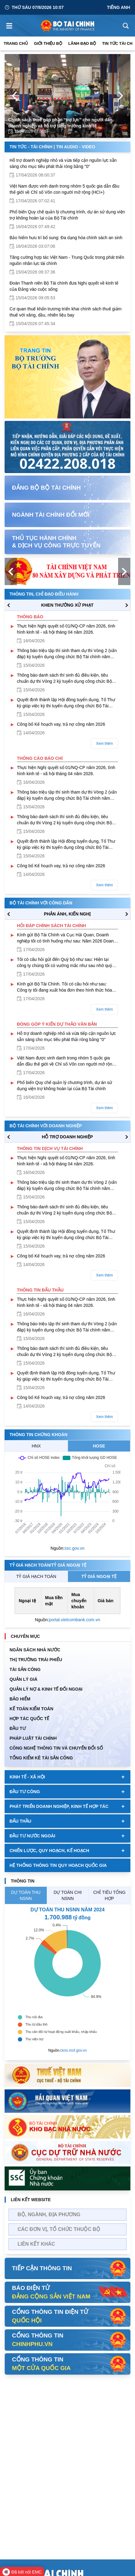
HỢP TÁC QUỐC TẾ (29, 1718)
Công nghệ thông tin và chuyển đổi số (56, 1748)
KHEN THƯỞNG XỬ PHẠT (67, 605)
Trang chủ (16, 43)
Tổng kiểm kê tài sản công (41, 1757)
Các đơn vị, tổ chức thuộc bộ (59, 2229)
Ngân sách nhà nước (35, 1649)
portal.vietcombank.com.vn (74, 1619)
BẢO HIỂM (20, 1698)
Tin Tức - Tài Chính (31, 146)
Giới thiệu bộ (48, 43)
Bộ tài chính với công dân (41, 902)
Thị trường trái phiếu (36, 1659)
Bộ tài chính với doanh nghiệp (46, 1125)
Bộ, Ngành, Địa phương (49, 2214)
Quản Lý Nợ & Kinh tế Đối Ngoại (46, 1689)
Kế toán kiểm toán (31, 1708)
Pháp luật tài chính (33, 1738)
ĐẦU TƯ (18, 1728)
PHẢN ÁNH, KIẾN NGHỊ (67, 913)
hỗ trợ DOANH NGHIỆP (67, 1136)
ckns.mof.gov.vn (73, 2050)
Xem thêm (104, 743)
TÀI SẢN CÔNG (25, 1669)
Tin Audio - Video (75, 146)
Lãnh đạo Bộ (82, 43)
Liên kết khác (36, 2244)
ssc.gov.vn (75, 1548)
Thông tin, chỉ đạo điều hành (44, 594)
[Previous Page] (14, 95)
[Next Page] (120, 95)
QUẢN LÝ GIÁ (24, 1679)
